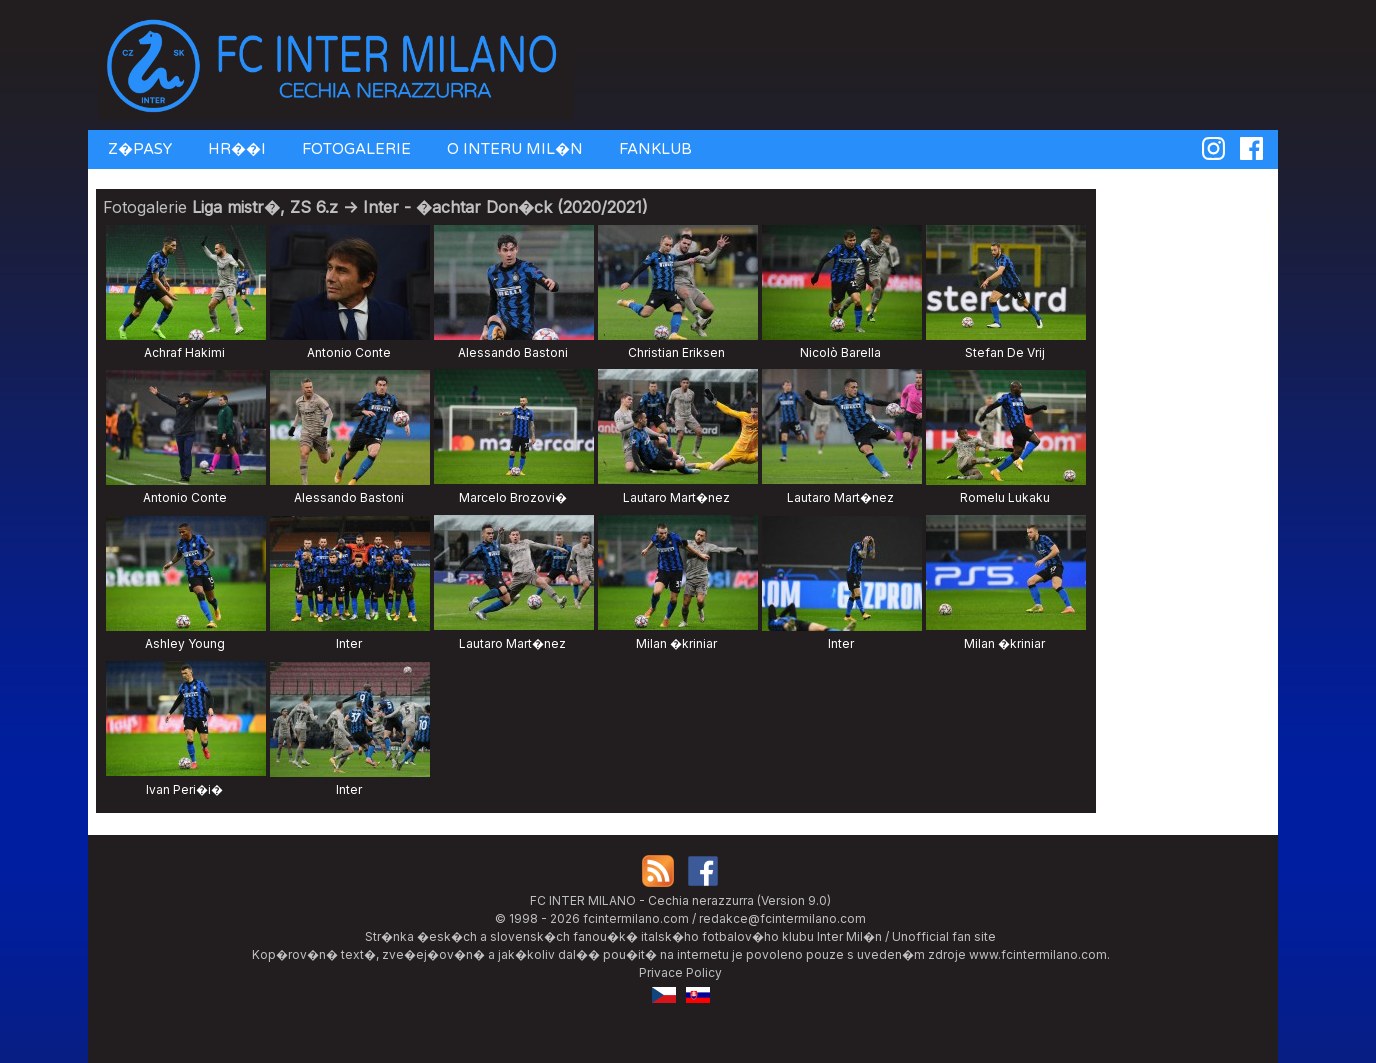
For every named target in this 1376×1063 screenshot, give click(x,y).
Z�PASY (138, 149)
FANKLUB (653, 149)
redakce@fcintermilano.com (782, 918)
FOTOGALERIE (354, 149)
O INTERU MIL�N (513, 149)
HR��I (235, 149)
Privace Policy (680, 972)
